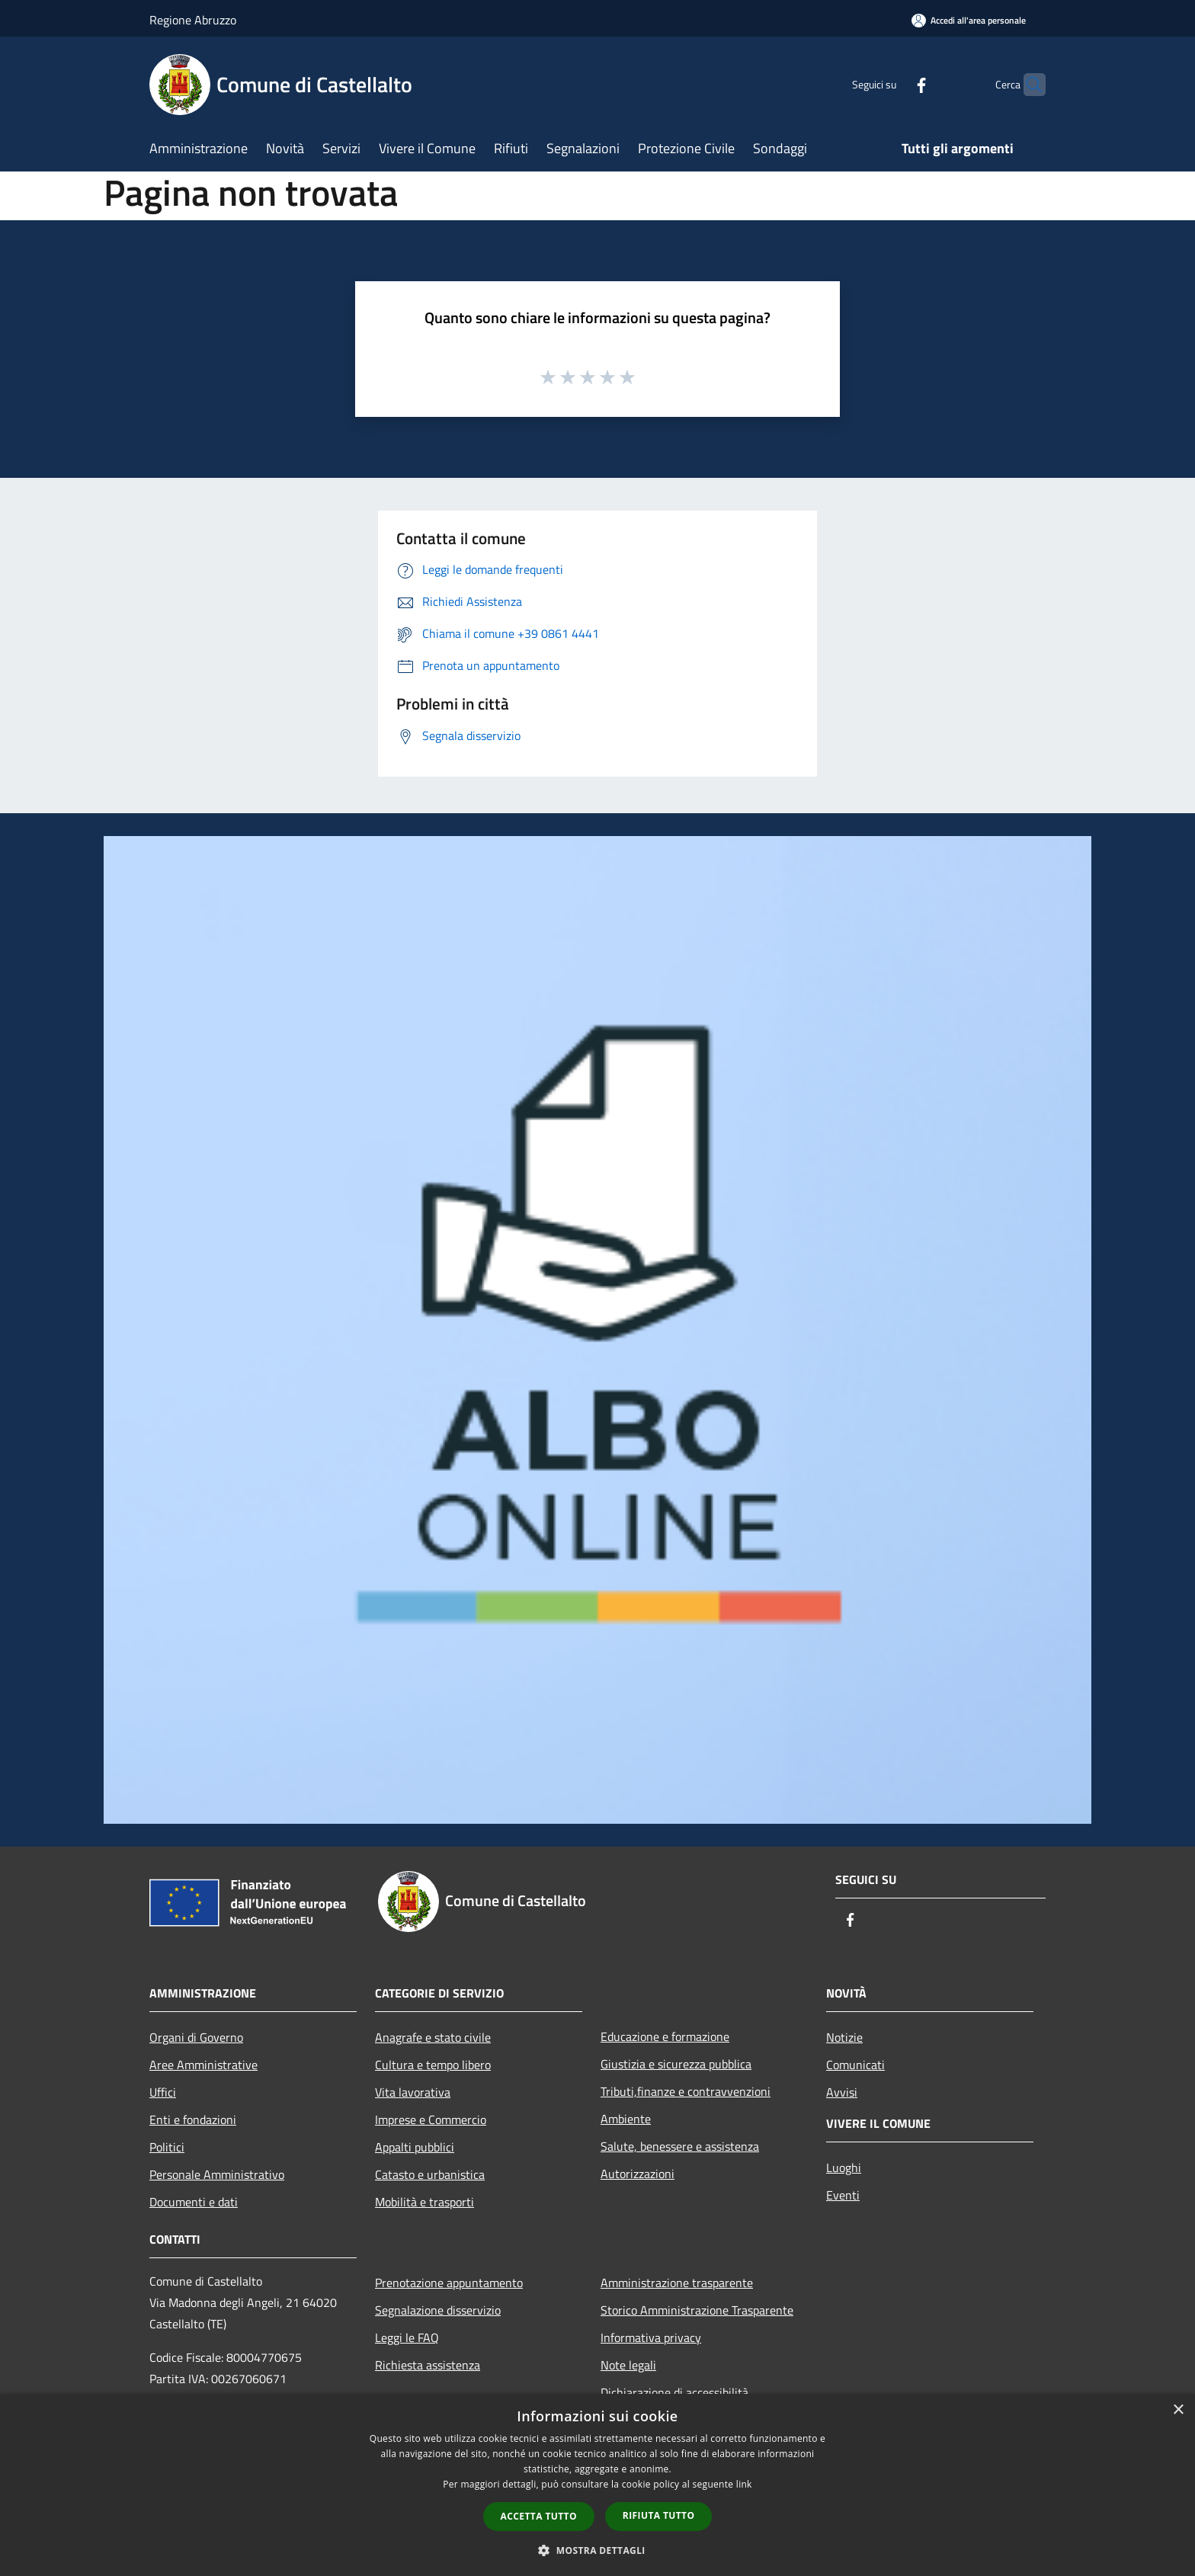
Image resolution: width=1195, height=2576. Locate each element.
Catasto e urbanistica (430, 2174)
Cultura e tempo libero (433, 2064)
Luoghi (843, 2167)
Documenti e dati (193, 2202)
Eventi (843, 2195)
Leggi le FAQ (407, 2337)
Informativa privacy (651, 2337)
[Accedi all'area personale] (969, 20)
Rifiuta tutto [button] (659, 2515)
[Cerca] (1027, 84)
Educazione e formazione (665, 2036)
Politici (166, 2147)
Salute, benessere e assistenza (680, 2146)
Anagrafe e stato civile (433, 2037)
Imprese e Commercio (430, 2119)
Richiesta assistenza (427, 2365)
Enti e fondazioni (192, 2119)
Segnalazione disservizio (438, 2310)
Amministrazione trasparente (677, 2282)
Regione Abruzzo (192, 20)
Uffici (162, 2092)
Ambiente (626, 2119)
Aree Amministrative (203, 2064)
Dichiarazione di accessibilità (674, 2392)
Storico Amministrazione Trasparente (697, 2310)
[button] (597, 2550)
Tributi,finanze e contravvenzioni (686, 2091)
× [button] (1178, 2410)
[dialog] (597, 2485)
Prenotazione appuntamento (449, 2282)
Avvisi (841, 2092)
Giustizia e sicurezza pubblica (676, 2064)
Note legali (628, 2365)
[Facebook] (891, 84)
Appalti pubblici (414, 2147)
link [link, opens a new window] (744, 2484)
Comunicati (855, 2064)
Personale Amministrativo (216, 2174)
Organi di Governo (196, 2037)
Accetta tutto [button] (539, 2516)
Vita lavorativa (412, 2092)
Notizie (844, 2037)
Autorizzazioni (637, 2173)
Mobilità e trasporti (424, 2202)
